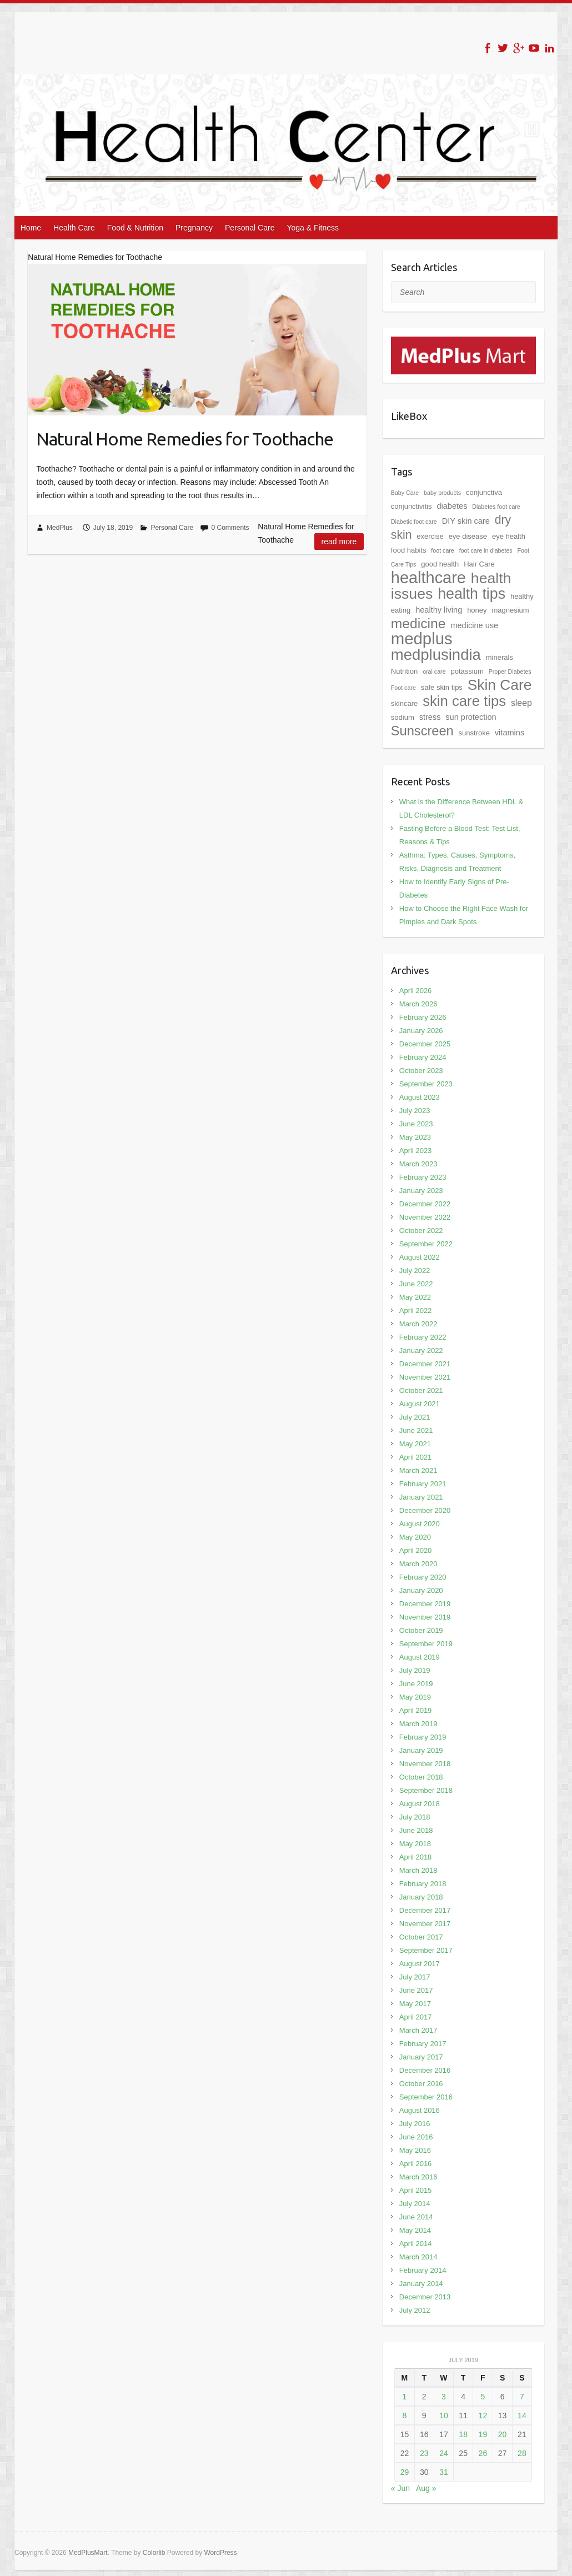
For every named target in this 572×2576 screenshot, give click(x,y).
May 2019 (415, 1697)
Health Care (74, 227)
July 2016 (414, 2123)
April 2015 (415, 2190)
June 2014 (416, 2217)
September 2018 (426, 1790)
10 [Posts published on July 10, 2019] (443, 2415)
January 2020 (421, 1590)
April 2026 (415, 990)
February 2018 (422, 1884)
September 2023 (426, 1084)
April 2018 (415, 1857)
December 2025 (425, 1044)
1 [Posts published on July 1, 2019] (405, 2396)
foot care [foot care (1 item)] (442, 550)
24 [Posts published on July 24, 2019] (443, 2453)
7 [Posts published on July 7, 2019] (522, 2396)
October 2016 (421, 2083)
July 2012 (414, 2310)
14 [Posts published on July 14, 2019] (522, 2415)
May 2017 (415, 2003)
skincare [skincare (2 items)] (404, 703)
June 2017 (416, 1990)
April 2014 (415, 2243)
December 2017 (425, 1910)
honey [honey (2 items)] (476, 610)
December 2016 (425, 2070)
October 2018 (421, 1777)
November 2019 (425, 1617)
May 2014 (415, 2230)
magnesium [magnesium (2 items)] (510, 610)
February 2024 (422, 1057)
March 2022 (418, 1324)
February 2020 (422, 1577)
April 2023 (415, 1150)
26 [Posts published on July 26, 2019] (483, 2453)
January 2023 (421, 1190)
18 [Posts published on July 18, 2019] (463, 2434)
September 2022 (426, 1244)
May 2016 (415, 2150)
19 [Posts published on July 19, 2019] (483, 2434)
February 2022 (422, 1337)
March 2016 (418, 2177)
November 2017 (425, 1924)
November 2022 (425, 1217)
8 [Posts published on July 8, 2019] (405, 2415)
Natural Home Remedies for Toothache (184, 439)
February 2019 (422, 1737)
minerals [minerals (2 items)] (499, 657)
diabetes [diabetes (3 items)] (451, 506)
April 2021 (415, 1457)
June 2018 (416, 1830)
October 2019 (421, 1630)
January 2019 (421, 1750)
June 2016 (416, 2137)
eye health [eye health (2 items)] (508, 536)
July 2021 (414, 1417)
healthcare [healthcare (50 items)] (428, 578)
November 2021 (425, 1377)
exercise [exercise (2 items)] (430, 536)
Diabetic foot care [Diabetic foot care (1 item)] (414, 521)
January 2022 (421, 1350)
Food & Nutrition (135, 227)
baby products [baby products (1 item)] (442, 492)
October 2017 (421, 1937)
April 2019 (415, 1710)
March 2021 (418, 1470)
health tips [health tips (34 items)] (471, 593)
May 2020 (415, 1537)
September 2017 (426, 1950)
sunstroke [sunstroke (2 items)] (474, 733)
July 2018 (414, 1817)
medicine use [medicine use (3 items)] (474, 625)
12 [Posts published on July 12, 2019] (483, 2415)
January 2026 (421, 1030)
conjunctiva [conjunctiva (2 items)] (484, 492)
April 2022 (415, 1310)
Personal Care (250, 227)
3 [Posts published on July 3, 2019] (443, 2396)
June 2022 (416, 1284)
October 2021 (421, 1390)
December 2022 (425, 1204)
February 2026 (422, 1017)
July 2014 (414, 2203)
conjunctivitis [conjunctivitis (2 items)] (411, 506)
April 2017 (415, 2017)
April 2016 (415, 2163)
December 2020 (425, 1510)
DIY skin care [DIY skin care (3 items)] (466, 521)
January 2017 (421, 2057)
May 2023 (415, 1137)
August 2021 (419, 1404)
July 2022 (414, 1270)
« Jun (400, 2488)
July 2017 (414, 1977)
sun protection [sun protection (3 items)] (470, 717)
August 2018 (419, 1804)
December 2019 (425, 1604)
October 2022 (421, 1230)
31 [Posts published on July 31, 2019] (443, 2472)
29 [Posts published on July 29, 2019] (404, 2472)
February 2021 (422, 1484)
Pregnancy (194, 227)
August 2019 (419, 1657)
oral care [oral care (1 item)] (434, 671)
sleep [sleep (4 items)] (521, 703)
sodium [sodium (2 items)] (402, 717)
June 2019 (416, 1684)
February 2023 (422, 1177)
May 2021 (415, 1444)
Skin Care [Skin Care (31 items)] (500, 684)
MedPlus (60, 528)
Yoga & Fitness (313, 227)
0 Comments (230, 528)
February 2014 (422, 2270)
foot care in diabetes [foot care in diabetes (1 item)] (486, 550)
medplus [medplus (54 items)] (422, 638)
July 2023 (414, 1110)
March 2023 (418, 1164)
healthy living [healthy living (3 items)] (438, 609)
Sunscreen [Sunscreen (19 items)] (422, 731)
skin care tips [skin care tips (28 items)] (464, 701)
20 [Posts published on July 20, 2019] (502, 2434)
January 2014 (421, 2283)
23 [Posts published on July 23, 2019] (424, 2453)
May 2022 (415, 1297)
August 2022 (419, 1257)
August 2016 (419, 2110)
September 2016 (426, 2097)
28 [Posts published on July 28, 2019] (522, 2453)
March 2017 (418, 2030)
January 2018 (421, 1897)
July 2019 (414, 1670)
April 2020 (415, 1550)
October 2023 (421, 1070)
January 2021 (421, 1497)
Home (31, 227)
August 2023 (419, 1097)
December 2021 (425, 1364)
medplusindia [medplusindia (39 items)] (436, 654)
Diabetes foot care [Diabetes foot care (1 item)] (496, 506)
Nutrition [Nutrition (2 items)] (404, 671)
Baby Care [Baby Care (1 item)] (405, 492)
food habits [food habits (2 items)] (409, 550)
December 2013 (425, 2297)
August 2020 (419, 1524)
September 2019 (426, 1644)
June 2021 (416, 1430)
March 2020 (418, 1564)
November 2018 (425, 1764)
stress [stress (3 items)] (430, 717)
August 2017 (419, 1963)
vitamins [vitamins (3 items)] (509, 732)
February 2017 (422, 2043)
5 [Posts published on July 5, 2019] (482, 2396)
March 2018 (418, 1870)
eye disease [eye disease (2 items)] (468, 536)
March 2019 (418, 1724)
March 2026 (418, 1004)
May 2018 (415, 1844)
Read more (339, 541)
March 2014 (418, 2257)
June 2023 (416, 1124)
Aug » (426, 2488)
